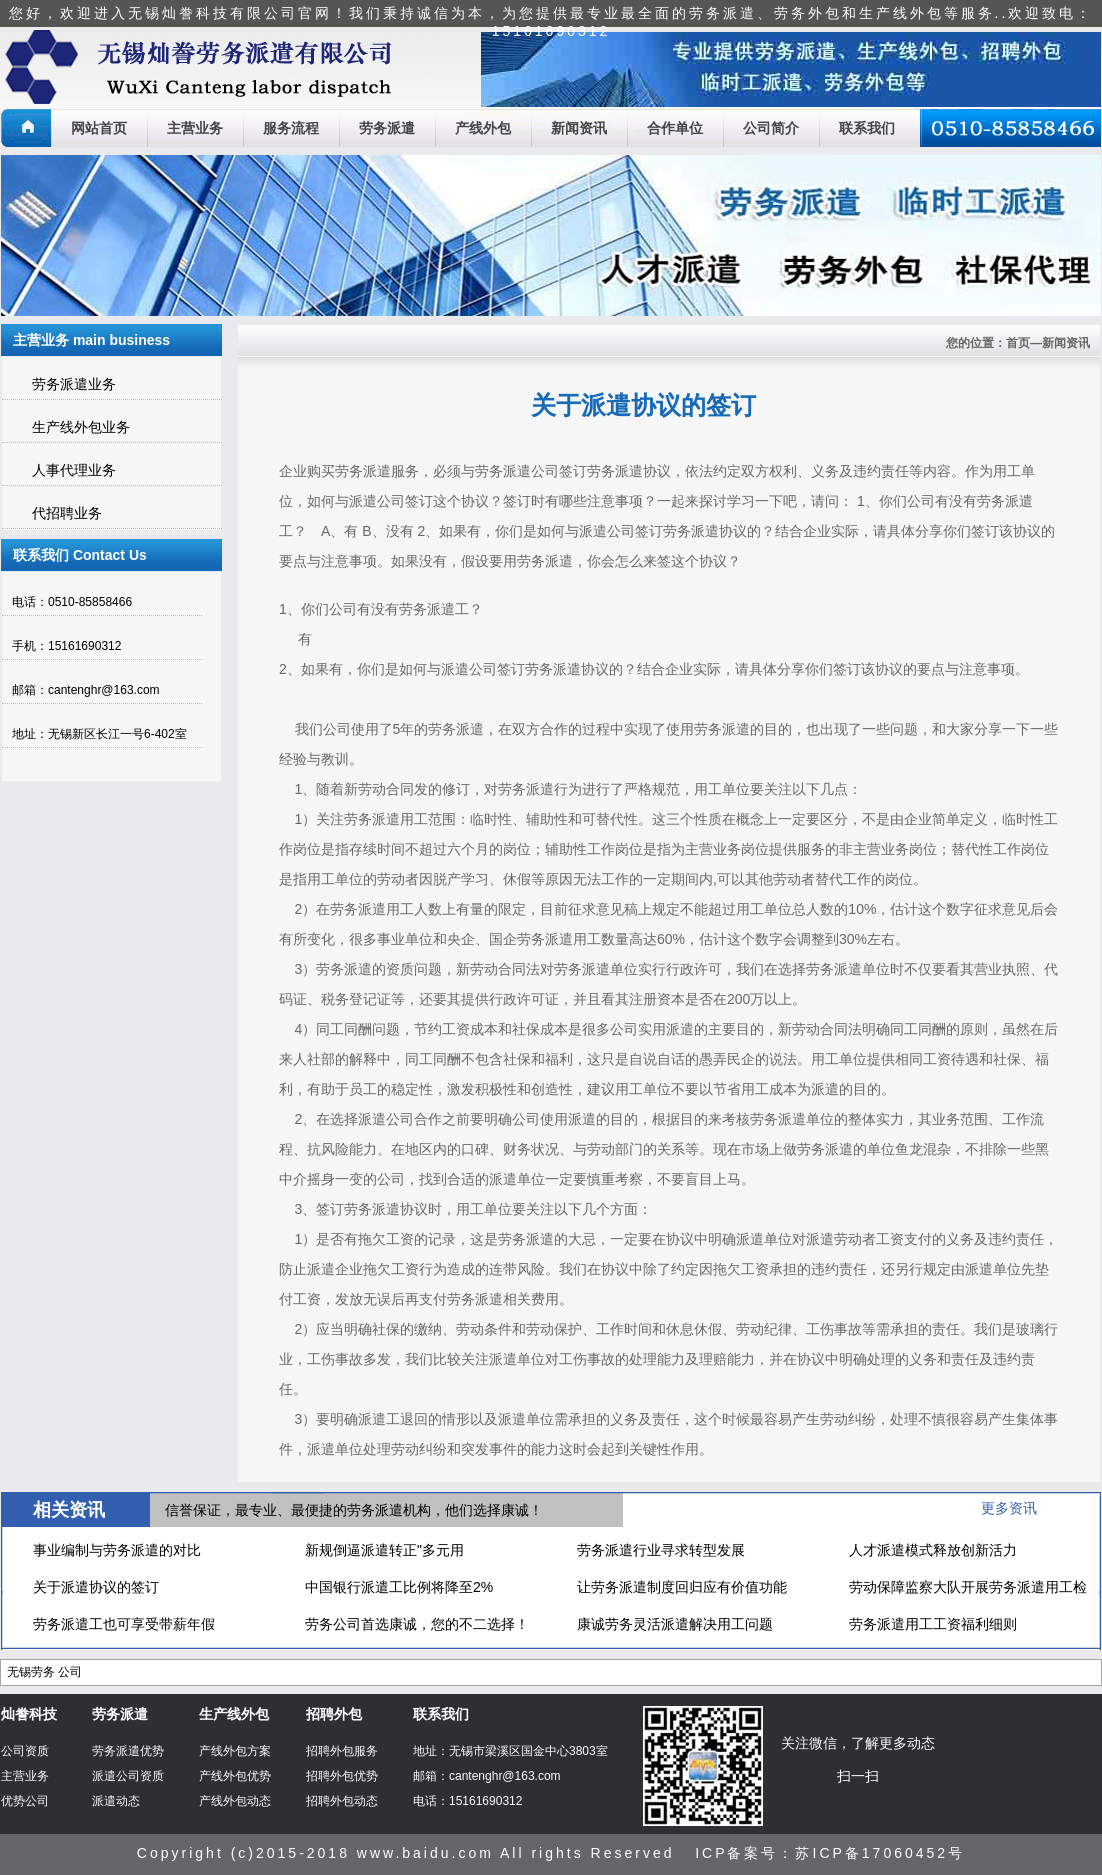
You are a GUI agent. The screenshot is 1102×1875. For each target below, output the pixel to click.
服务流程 (291, 128)
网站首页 (99, 128)
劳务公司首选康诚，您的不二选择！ (417, 1624)
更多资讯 (1009, 1508)
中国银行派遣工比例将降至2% (399, 1587)
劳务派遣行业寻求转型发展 (661, 1550)
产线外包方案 (235, 1751)
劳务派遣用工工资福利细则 (933, 1624)
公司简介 (771, 128)
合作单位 (675, 128)
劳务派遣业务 (74, 384)
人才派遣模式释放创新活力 (933, 1550)
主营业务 (195, 128)
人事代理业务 (74, 470)
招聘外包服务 (342, 1751)
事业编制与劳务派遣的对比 (117, 1550)
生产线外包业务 (81, 427)
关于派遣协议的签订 (96, 1587)
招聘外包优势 (342, 1776)
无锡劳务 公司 (44, 1672)
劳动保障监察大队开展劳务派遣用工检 (968, 1587)
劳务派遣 (387, 128)
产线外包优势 (235, 1776)
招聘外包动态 (342, 1801)
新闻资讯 (579, 128)
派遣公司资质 (128, 1776)
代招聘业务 (67, 513)
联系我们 (867, 128)
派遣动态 (116, 1801)
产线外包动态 (235, 1801)
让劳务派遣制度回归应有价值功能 (682, 1587)
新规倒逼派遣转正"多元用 (384, 1550)
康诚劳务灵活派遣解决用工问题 (675, 1624)
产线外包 (483, 128)
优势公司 (25, 1801)
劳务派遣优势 (128, 1751)
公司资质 (25, 1751)
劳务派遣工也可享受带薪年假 (124, 1624)
